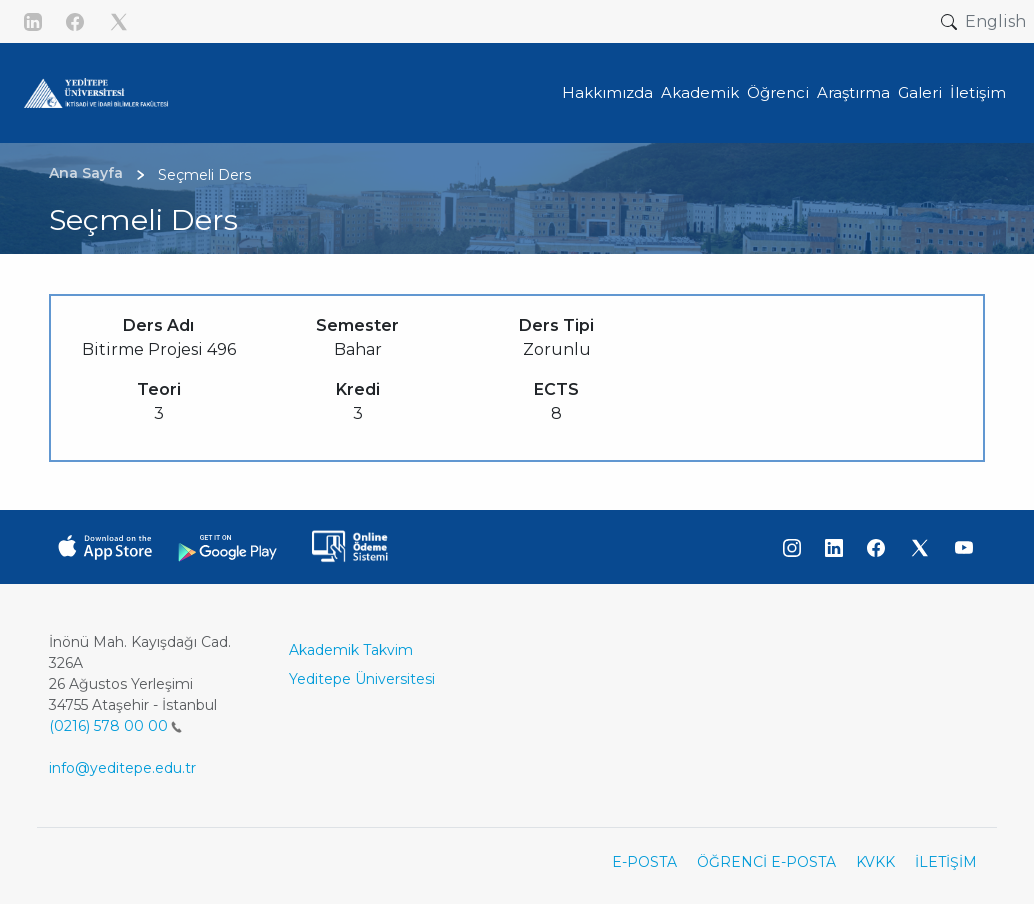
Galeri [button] (920, 92)
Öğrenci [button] (778, 92)
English (995, 21)
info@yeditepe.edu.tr (122, 768)
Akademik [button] (700, 92)
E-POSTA (644, 862)
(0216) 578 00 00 (115, 726)
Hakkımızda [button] (607, 92)
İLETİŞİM (946, 862)
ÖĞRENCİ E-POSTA (766, 862)
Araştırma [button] (853, 92)
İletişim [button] (978, 92)
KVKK (875, 862)
